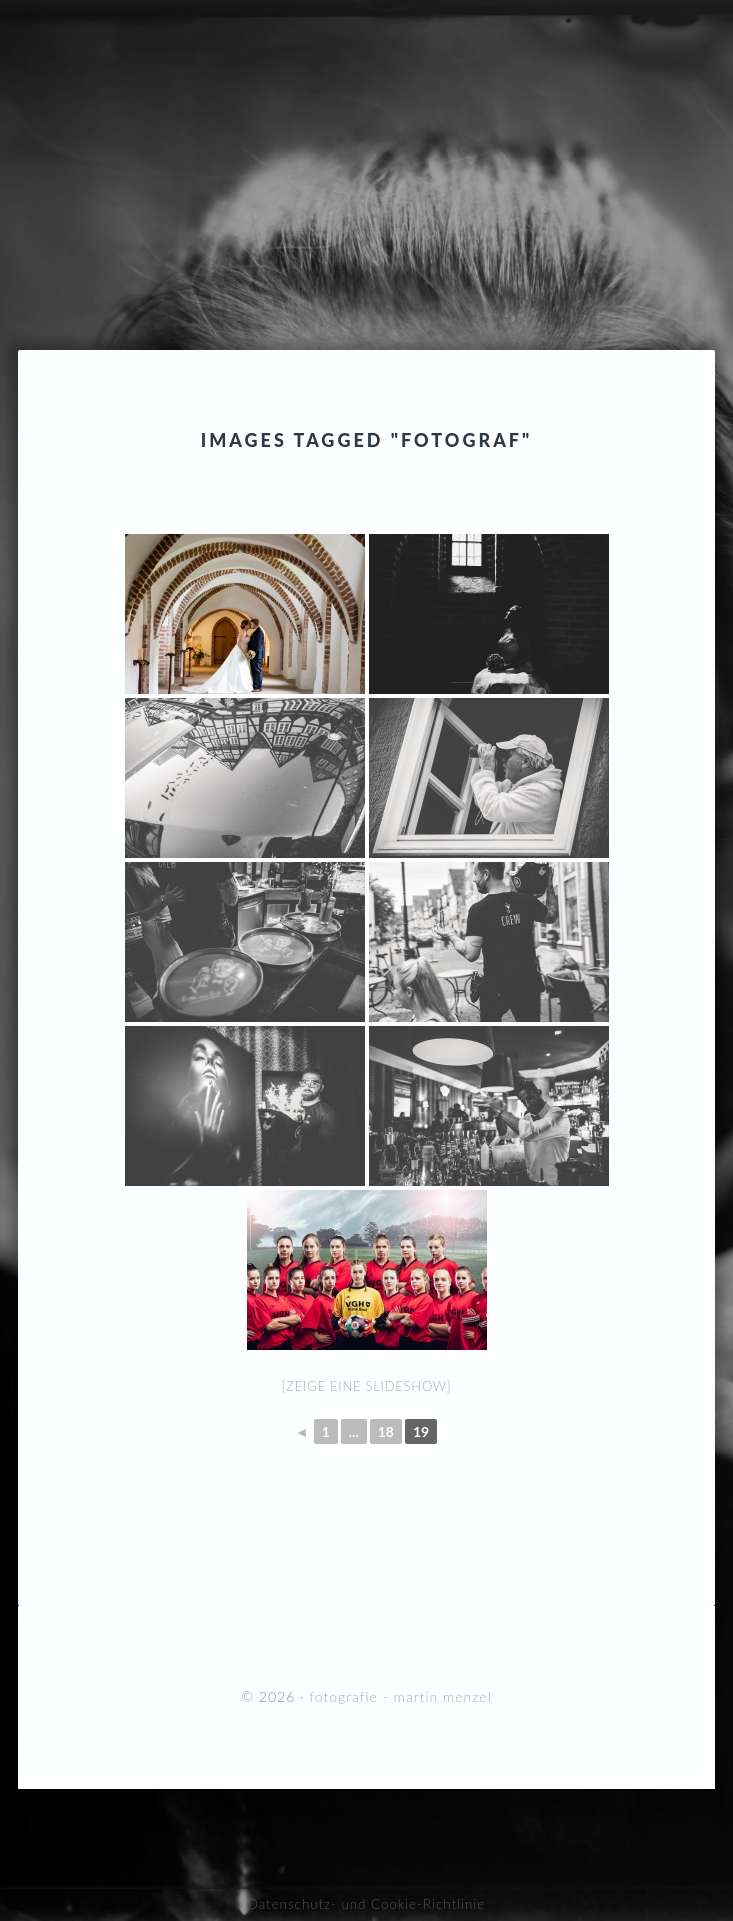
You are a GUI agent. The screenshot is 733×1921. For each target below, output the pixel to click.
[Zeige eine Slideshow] (367, 1386)
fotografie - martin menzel (366, 135)
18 (386, 1431)
